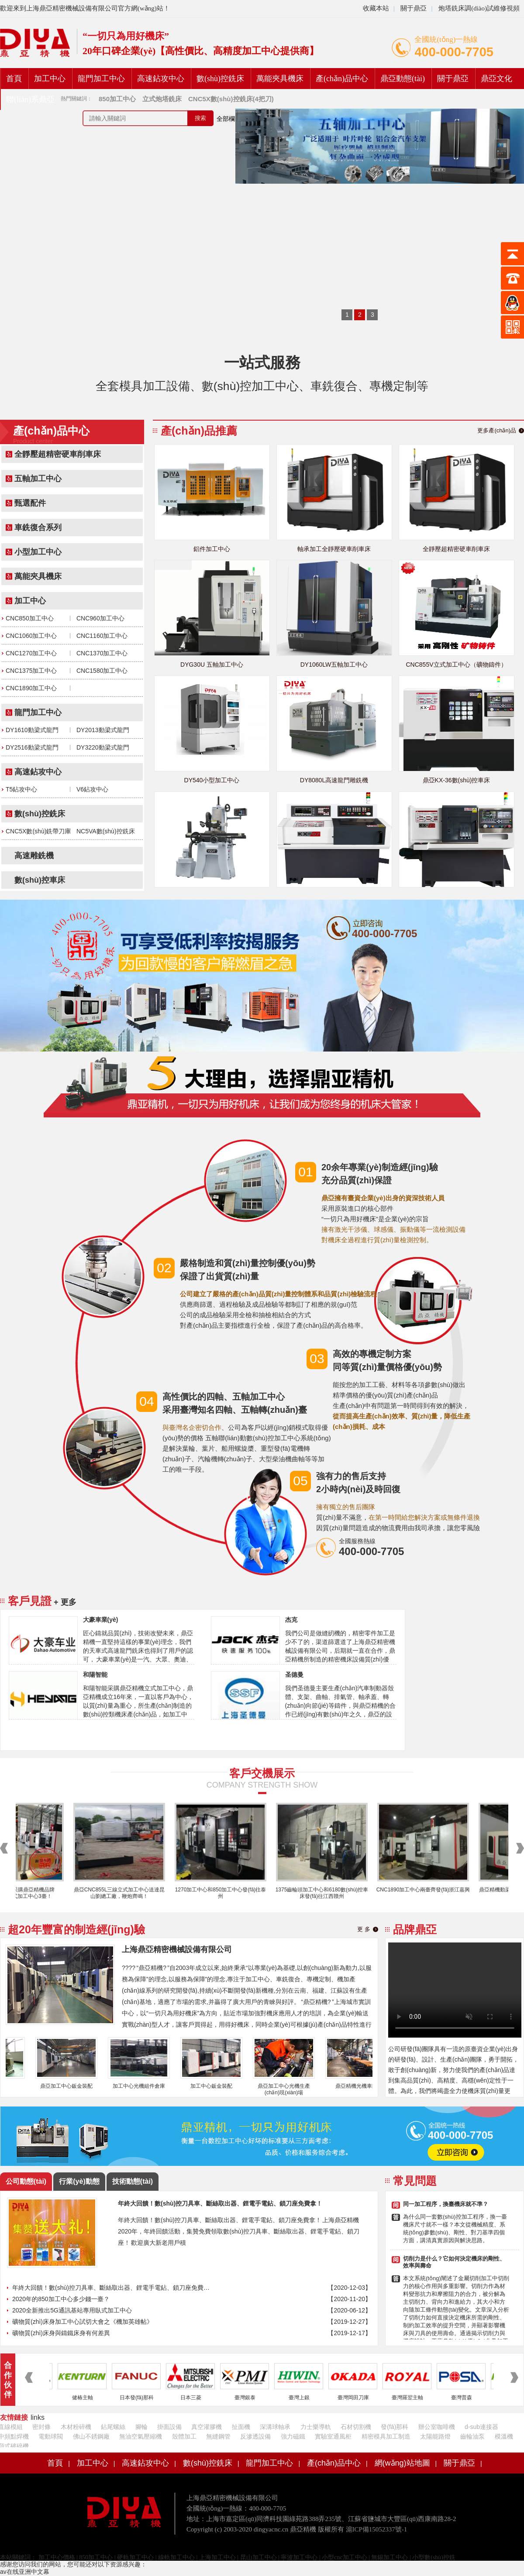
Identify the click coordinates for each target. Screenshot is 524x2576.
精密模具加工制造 (386, 2436)
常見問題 (415, 2181)
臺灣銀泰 (250, 2397)
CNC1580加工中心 (102, 670)
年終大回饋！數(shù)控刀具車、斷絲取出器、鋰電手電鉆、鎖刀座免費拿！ (220, 2203)
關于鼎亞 (413, 8)
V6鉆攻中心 (92, 789)
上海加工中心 (217, 2557)
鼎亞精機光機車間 (362, 2086)
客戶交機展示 (262, 1773)
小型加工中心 (38, 552)
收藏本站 (376, 8)
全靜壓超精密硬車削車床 (57, 454)
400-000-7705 (453, 52)
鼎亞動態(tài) (402, 78)
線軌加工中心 (176, 2557)
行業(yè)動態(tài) (79, 2184)
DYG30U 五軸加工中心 (211, 664)
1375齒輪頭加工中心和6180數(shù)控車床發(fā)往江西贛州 (327, 1893)
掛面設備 (169, 2426)
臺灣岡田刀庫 (359, 2397)
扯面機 (241, 2426)
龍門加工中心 (101, 78)
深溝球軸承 (275, 2426)
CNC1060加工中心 (31, 635)
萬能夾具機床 (279, 78)
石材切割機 (356, 2426)
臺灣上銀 (304, 2397)
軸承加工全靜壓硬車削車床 (334, 548)
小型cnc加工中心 (344, 2557)
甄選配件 (30, 503)
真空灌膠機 (206, 2426)
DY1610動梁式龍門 (32, 729)
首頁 (14, 78)
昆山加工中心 (258, 2557)
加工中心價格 (56, 2557)
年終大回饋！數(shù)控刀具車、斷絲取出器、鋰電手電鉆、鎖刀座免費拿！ (112, 2287)
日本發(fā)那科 (142, 2397)
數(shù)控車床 (39, 880)
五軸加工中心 (38, 478)
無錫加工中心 (389, 2557)
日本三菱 (196, 2397)
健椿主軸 (88, 2397)
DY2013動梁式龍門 (102, 729)
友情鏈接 (14, 2417)
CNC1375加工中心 (31, 670)
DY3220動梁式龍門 (102, 747)
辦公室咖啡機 (436, 2426)
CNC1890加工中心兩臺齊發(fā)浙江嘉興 (429, 1890)
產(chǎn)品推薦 (199, 431)
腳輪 (141, 2426)
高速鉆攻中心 (160, 78)
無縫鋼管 (218, 2436)
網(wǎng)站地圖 (402, 2463)
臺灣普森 (467, 2397)
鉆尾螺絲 (113, 2426)
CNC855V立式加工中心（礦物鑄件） (456, 664)
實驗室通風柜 (333, 2436)
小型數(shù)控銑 (433, 2557)
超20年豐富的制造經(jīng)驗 (76, 1929)
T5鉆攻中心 (21, 789)
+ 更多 (65, 1602)
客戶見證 (30, 1601)
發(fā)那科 (394, 2426)
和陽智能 (95, 1674)
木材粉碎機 (76, 2426)
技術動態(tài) (132, 2181)
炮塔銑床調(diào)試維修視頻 (479, 8)
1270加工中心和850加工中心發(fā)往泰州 (226, 1893)
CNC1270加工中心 (31, 653)
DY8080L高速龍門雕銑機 (334, 780)
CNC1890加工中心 (31, 688)
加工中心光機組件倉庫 (144, 2086)
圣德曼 (294, 1674)
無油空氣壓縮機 (140, 2436)
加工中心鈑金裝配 (217, 2086)
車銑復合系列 (38, 527)
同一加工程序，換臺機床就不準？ (445, 2204)
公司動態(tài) (26, 2181)
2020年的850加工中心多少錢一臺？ (61, 2298)
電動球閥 (50, 2436)
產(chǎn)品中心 (342, 78)
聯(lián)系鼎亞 (30, 99)
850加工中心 (96, 2557)
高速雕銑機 (34, 855)
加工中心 (50, 78)
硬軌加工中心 (135, 2557)
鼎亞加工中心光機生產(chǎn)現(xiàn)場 (289, 2089)
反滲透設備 (255, 2436)
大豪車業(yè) (100, 1619)
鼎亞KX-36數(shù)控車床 (456, 780)
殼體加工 (184, 2436)
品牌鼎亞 (415, 1929)
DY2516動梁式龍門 (32, 747)
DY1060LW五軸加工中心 (334, 664)
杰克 (291, 1619)
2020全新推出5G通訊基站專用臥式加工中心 (72, 2310)
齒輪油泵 (472, 2436)
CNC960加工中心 (100, 618)
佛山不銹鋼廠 (91, 2436)
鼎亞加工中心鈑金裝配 (72, 2086)
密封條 (41, 2426)
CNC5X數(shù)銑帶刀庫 (38, 831)
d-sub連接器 (481, 2426)
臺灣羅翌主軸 (413, 2397)
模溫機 (504, 2436)
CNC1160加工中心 (102, 635)
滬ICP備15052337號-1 (376, 2529)
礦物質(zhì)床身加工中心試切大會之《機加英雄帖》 (82, 2321)
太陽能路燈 (435, 2436)
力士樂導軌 (315, 2426)
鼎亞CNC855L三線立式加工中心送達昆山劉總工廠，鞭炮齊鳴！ (125, 1893)
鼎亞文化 (496, 78)
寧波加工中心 (299, 2557)
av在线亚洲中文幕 (24, 2571)
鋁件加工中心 (211, 548)
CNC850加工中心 (30, 618)
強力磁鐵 (293, 2436)
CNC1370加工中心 (102, 653)
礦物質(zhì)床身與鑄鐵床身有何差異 (61, 2332)
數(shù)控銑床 (220, 78)
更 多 (363, 1929)
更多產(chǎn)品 (496, 430)
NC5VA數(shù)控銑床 (105, 831)
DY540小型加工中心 (212, 780)
